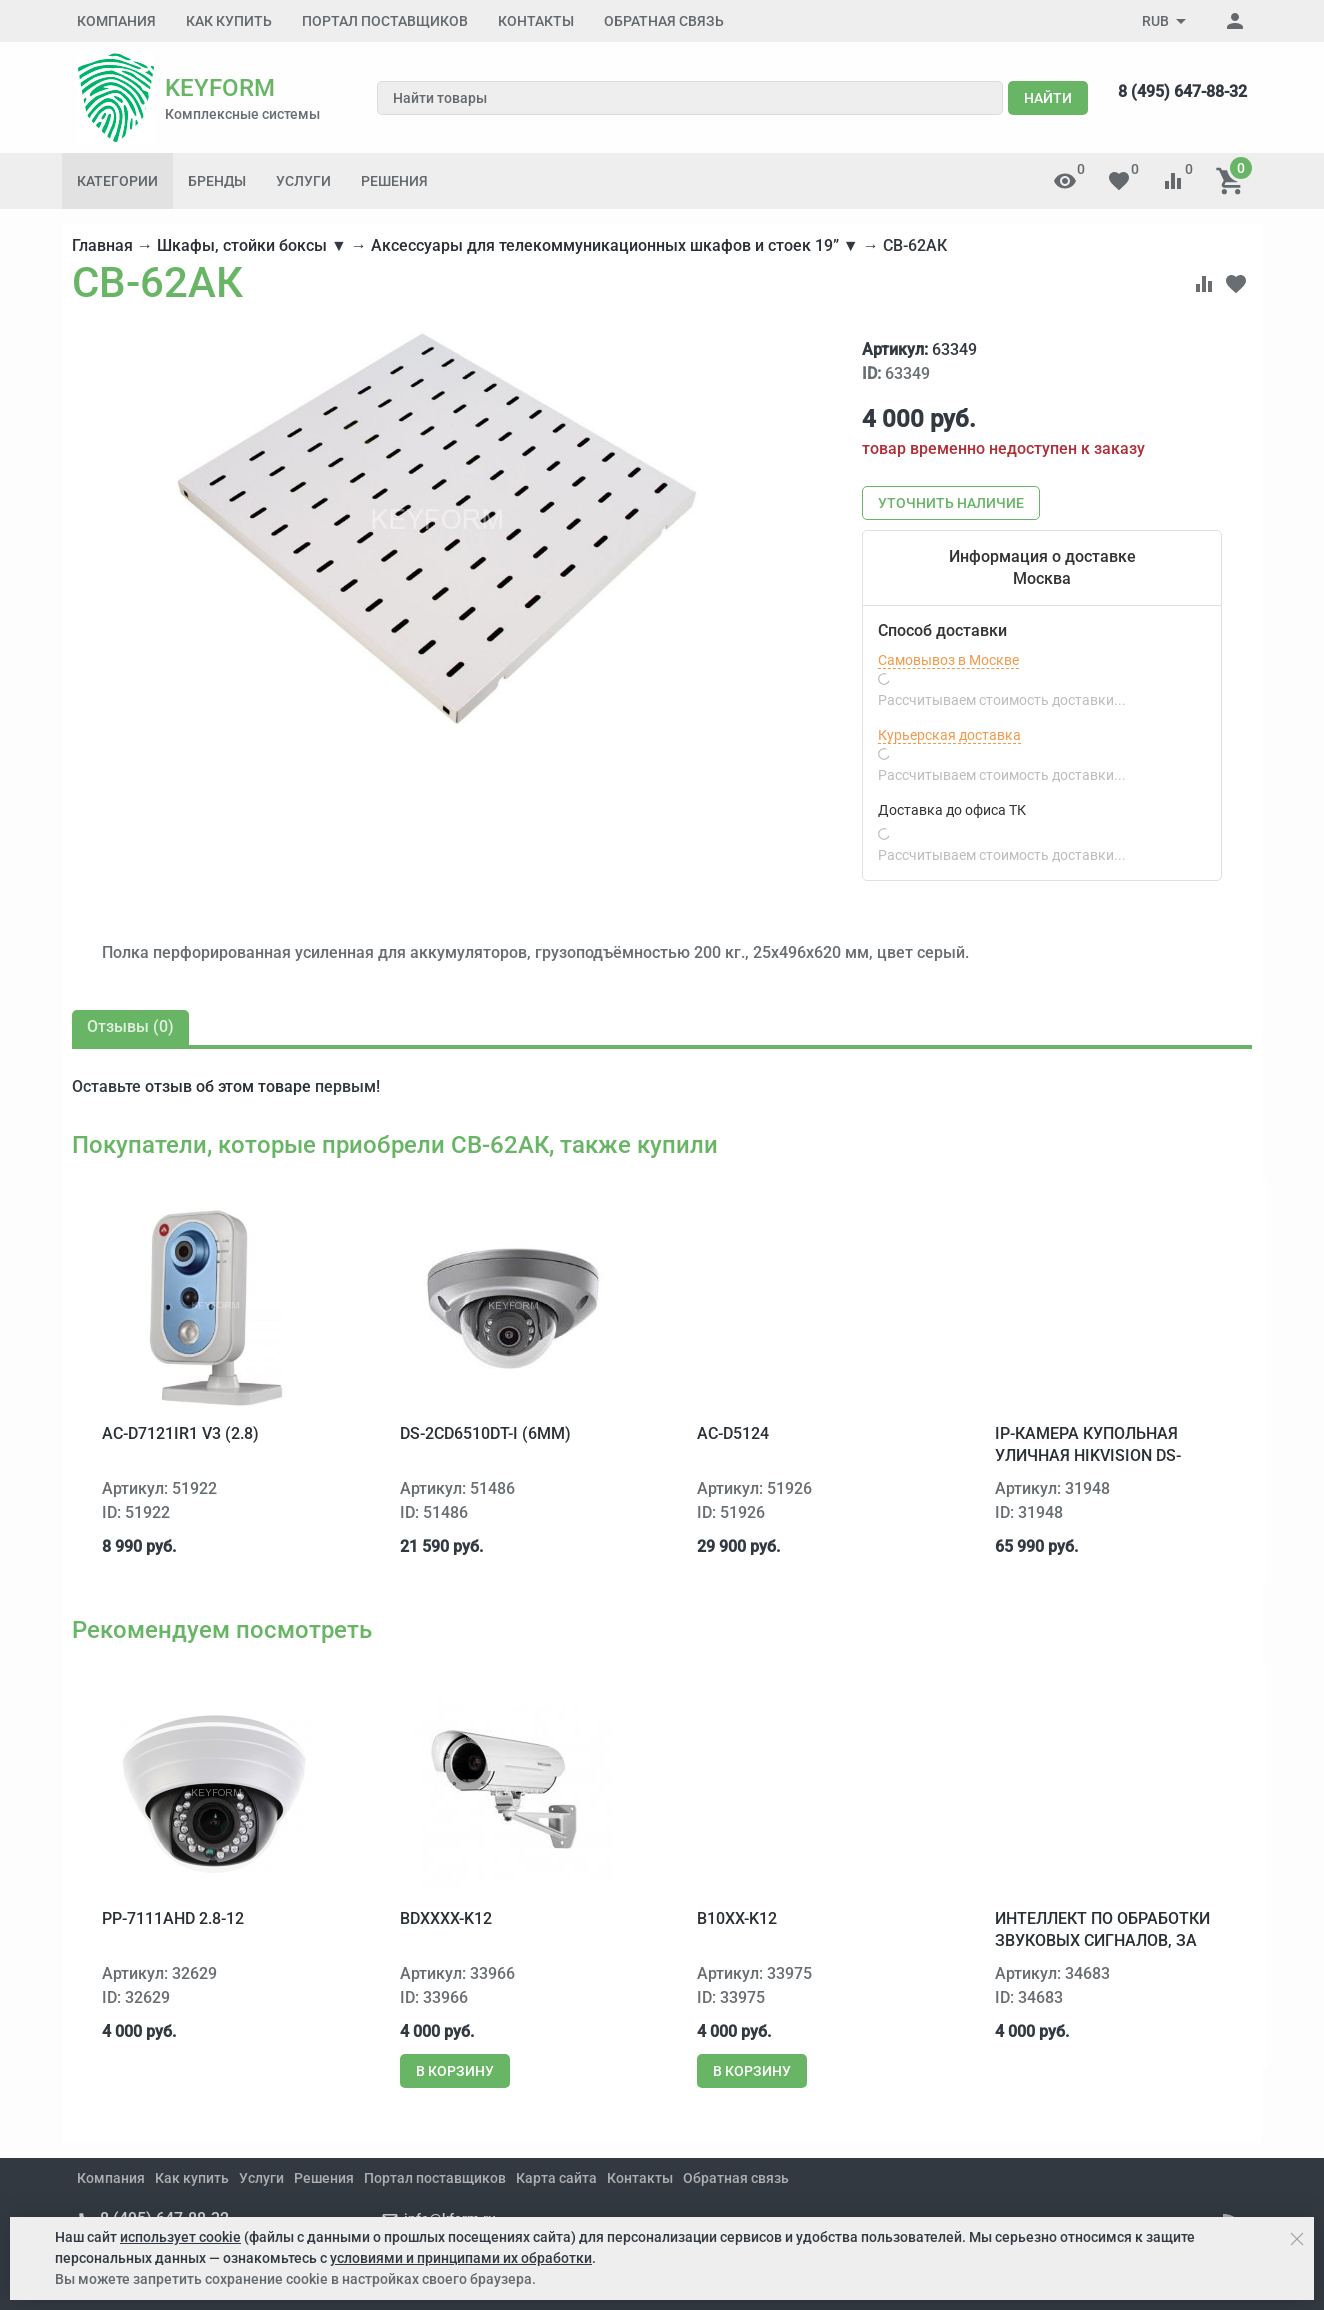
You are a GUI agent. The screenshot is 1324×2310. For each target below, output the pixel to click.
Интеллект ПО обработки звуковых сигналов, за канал (1102, 1941)
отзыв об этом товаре (228, 1086)
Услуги (303, 181)
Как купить (229, 21)
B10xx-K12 (737, 1918)
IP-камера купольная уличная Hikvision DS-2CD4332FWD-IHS (1088, 1456)
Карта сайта (556, 2178)
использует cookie (180, 2237)
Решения (394, 181)
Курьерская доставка (949, 735)
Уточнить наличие (951, 503)
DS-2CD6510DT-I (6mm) (485, 1433)
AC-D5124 (733, 1433)
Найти (1048, 98)
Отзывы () (130, 1026)
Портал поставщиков (385, 21)
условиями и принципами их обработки (461, 2258)
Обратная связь (664, 21)
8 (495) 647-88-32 (1182, 91)
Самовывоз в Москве (948, 660)
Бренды (217, 181)
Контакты (536, 21)
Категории (117, 181)
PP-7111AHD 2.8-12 (173, 1918)
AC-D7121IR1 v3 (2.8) (180, 1433)
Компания (116, 21)
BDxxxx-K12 (446, 1918)
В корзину (455, 2071)
